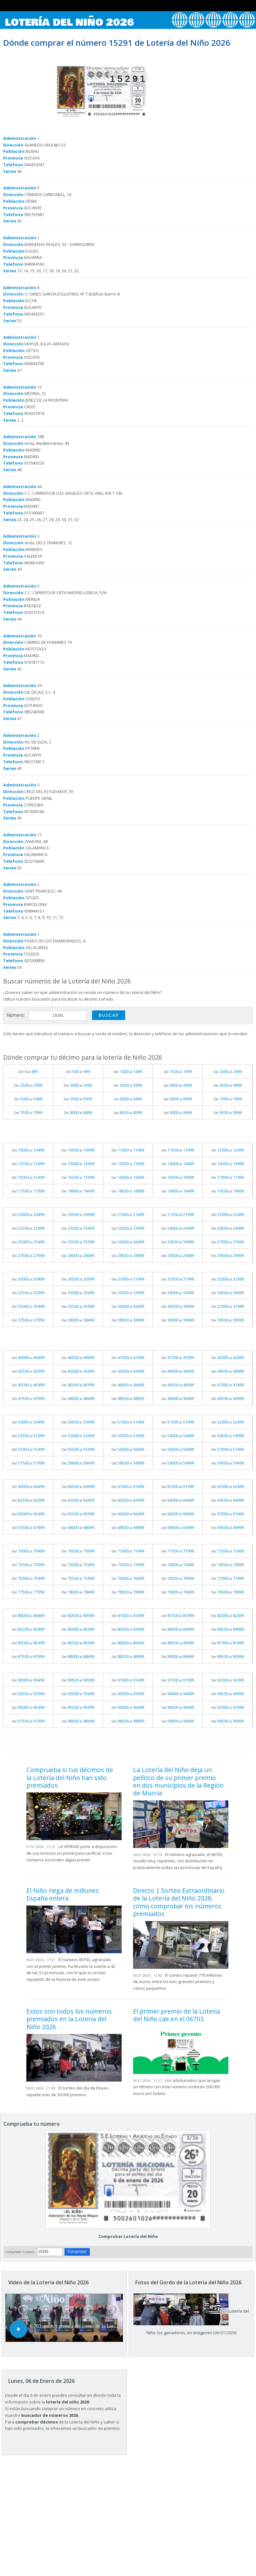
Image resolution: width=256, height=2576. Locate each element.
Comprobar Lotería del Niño (128, 2236)
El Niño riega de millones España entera (62, 1894)
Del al (28, 1071)
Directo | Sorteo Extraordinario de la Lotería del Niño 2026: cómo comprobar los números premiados (179, 1902)
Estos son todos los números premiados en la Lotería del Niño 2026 (69, 2019)
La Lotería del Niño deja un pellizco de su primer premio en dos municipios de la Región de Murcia (178, 1781)
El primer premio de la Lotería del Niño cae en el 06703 (176, 2015)
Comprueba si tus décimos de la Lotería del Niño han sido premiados (69, 1777)
